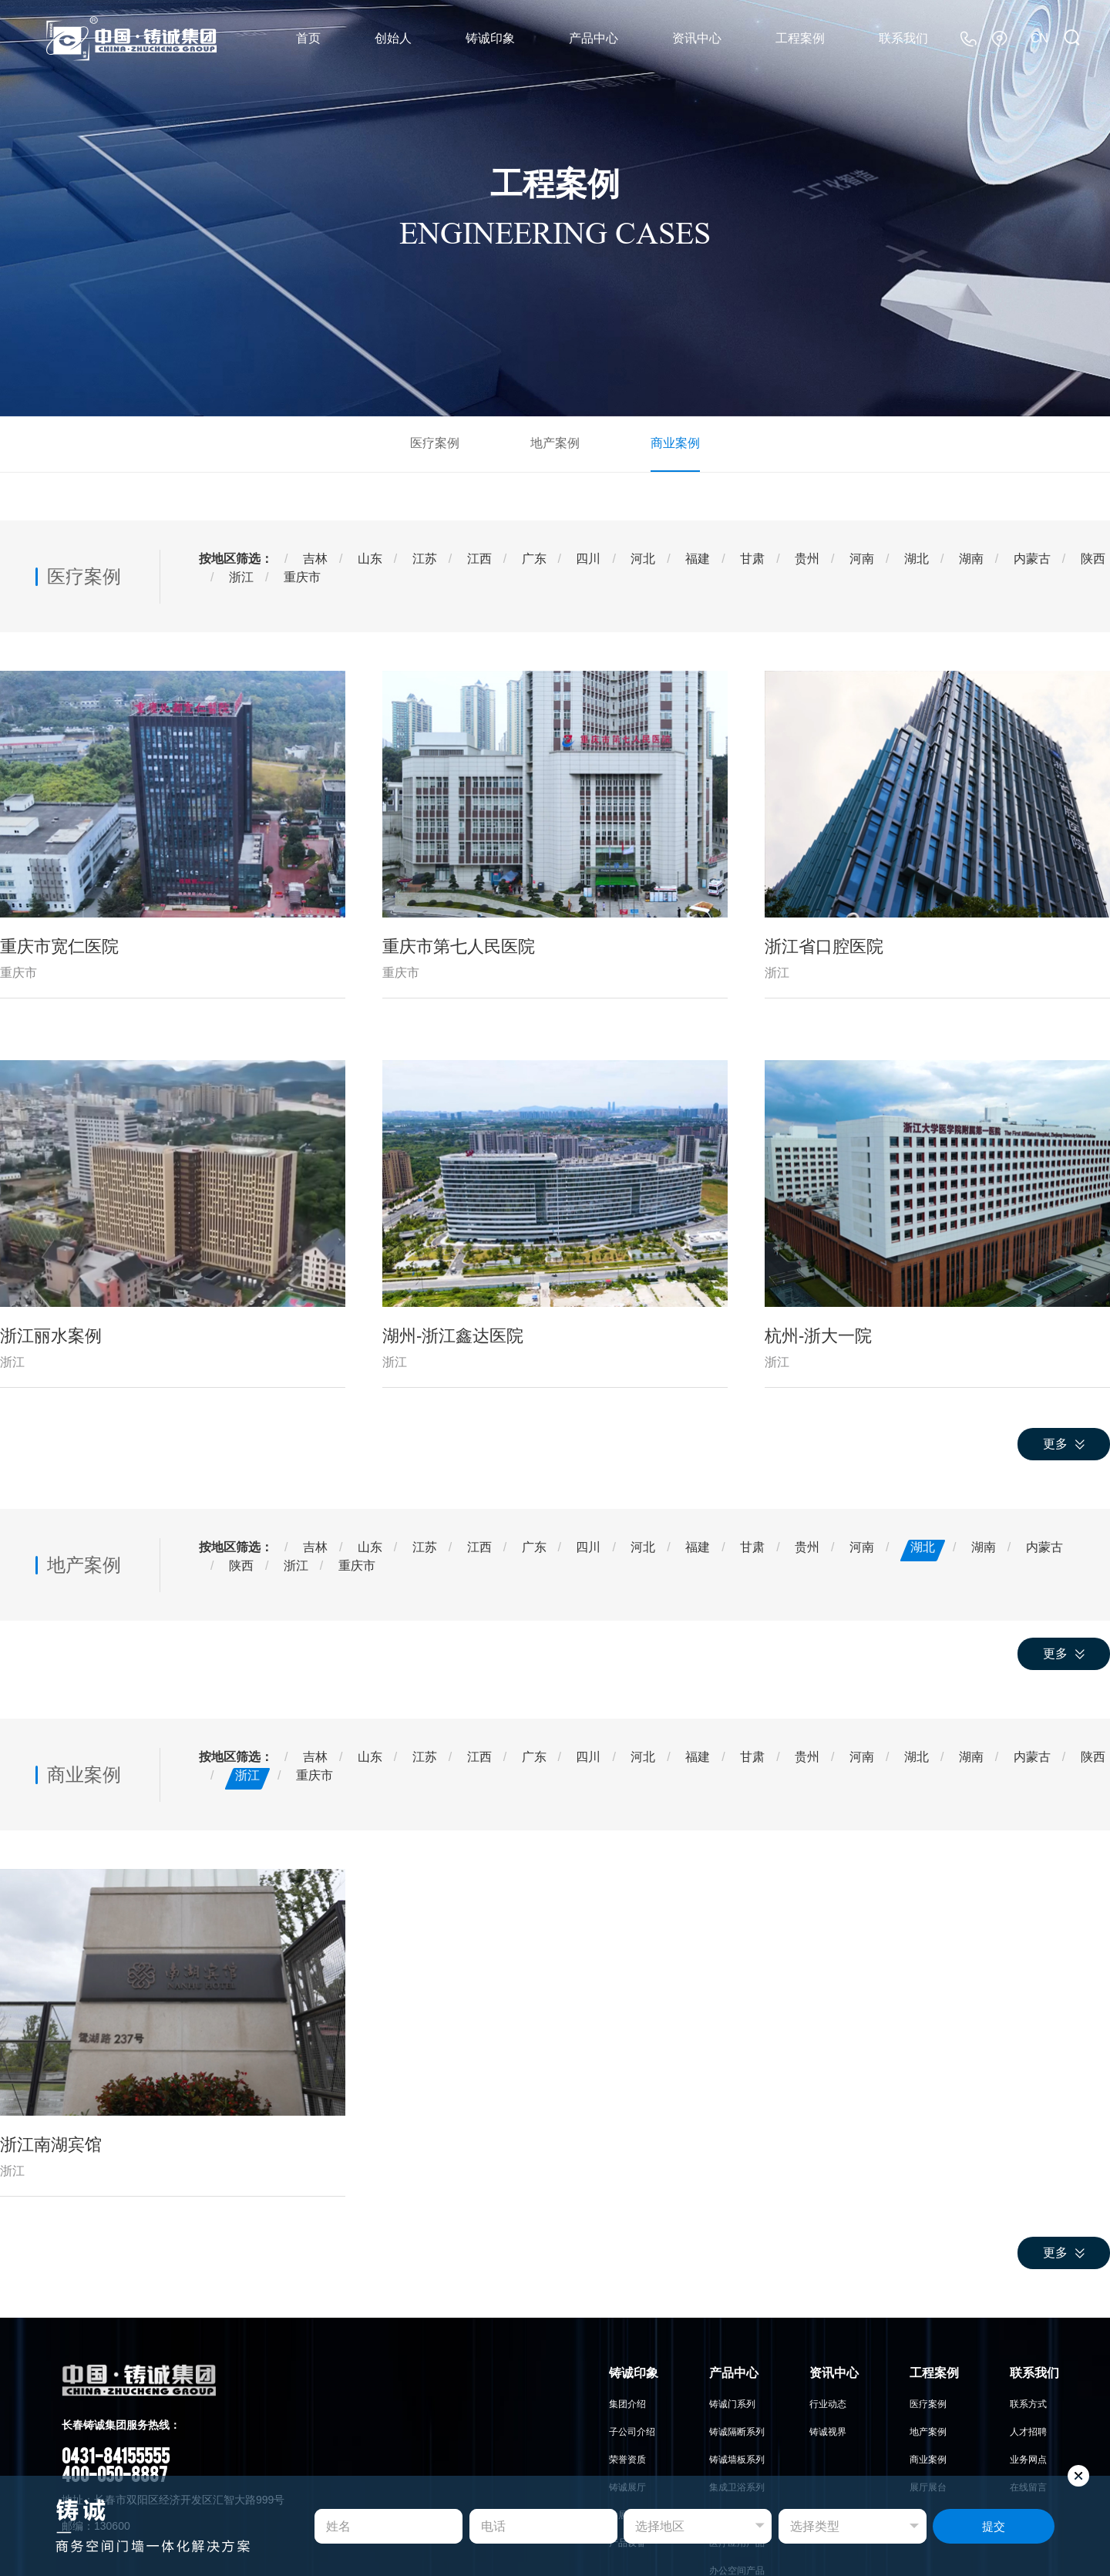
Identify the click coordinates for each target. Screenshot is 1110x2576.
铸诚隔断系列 (737, 2431)
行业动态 (827, 2404)
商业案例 (675, 443)
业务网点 (1028, 2459)
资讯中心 (697, 38)
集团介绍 (627, 2404)
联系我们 (903, 38)
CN (1039, 38)
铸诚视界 (827, 2431)
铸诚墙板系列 (737, 2459)
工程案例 (800, 38)
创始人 (393, 38)
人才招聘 (1028, 2431)
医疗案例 (434, 443)
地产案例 (555, 443)
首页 (308, 38)
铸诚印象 (490, 38)
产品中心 (593, 38)
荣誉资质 (627, 2459)
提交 (993, 2526)
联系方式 (1028, 2404)
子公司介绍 (632, 2431)
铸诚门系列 (732, 2404)
